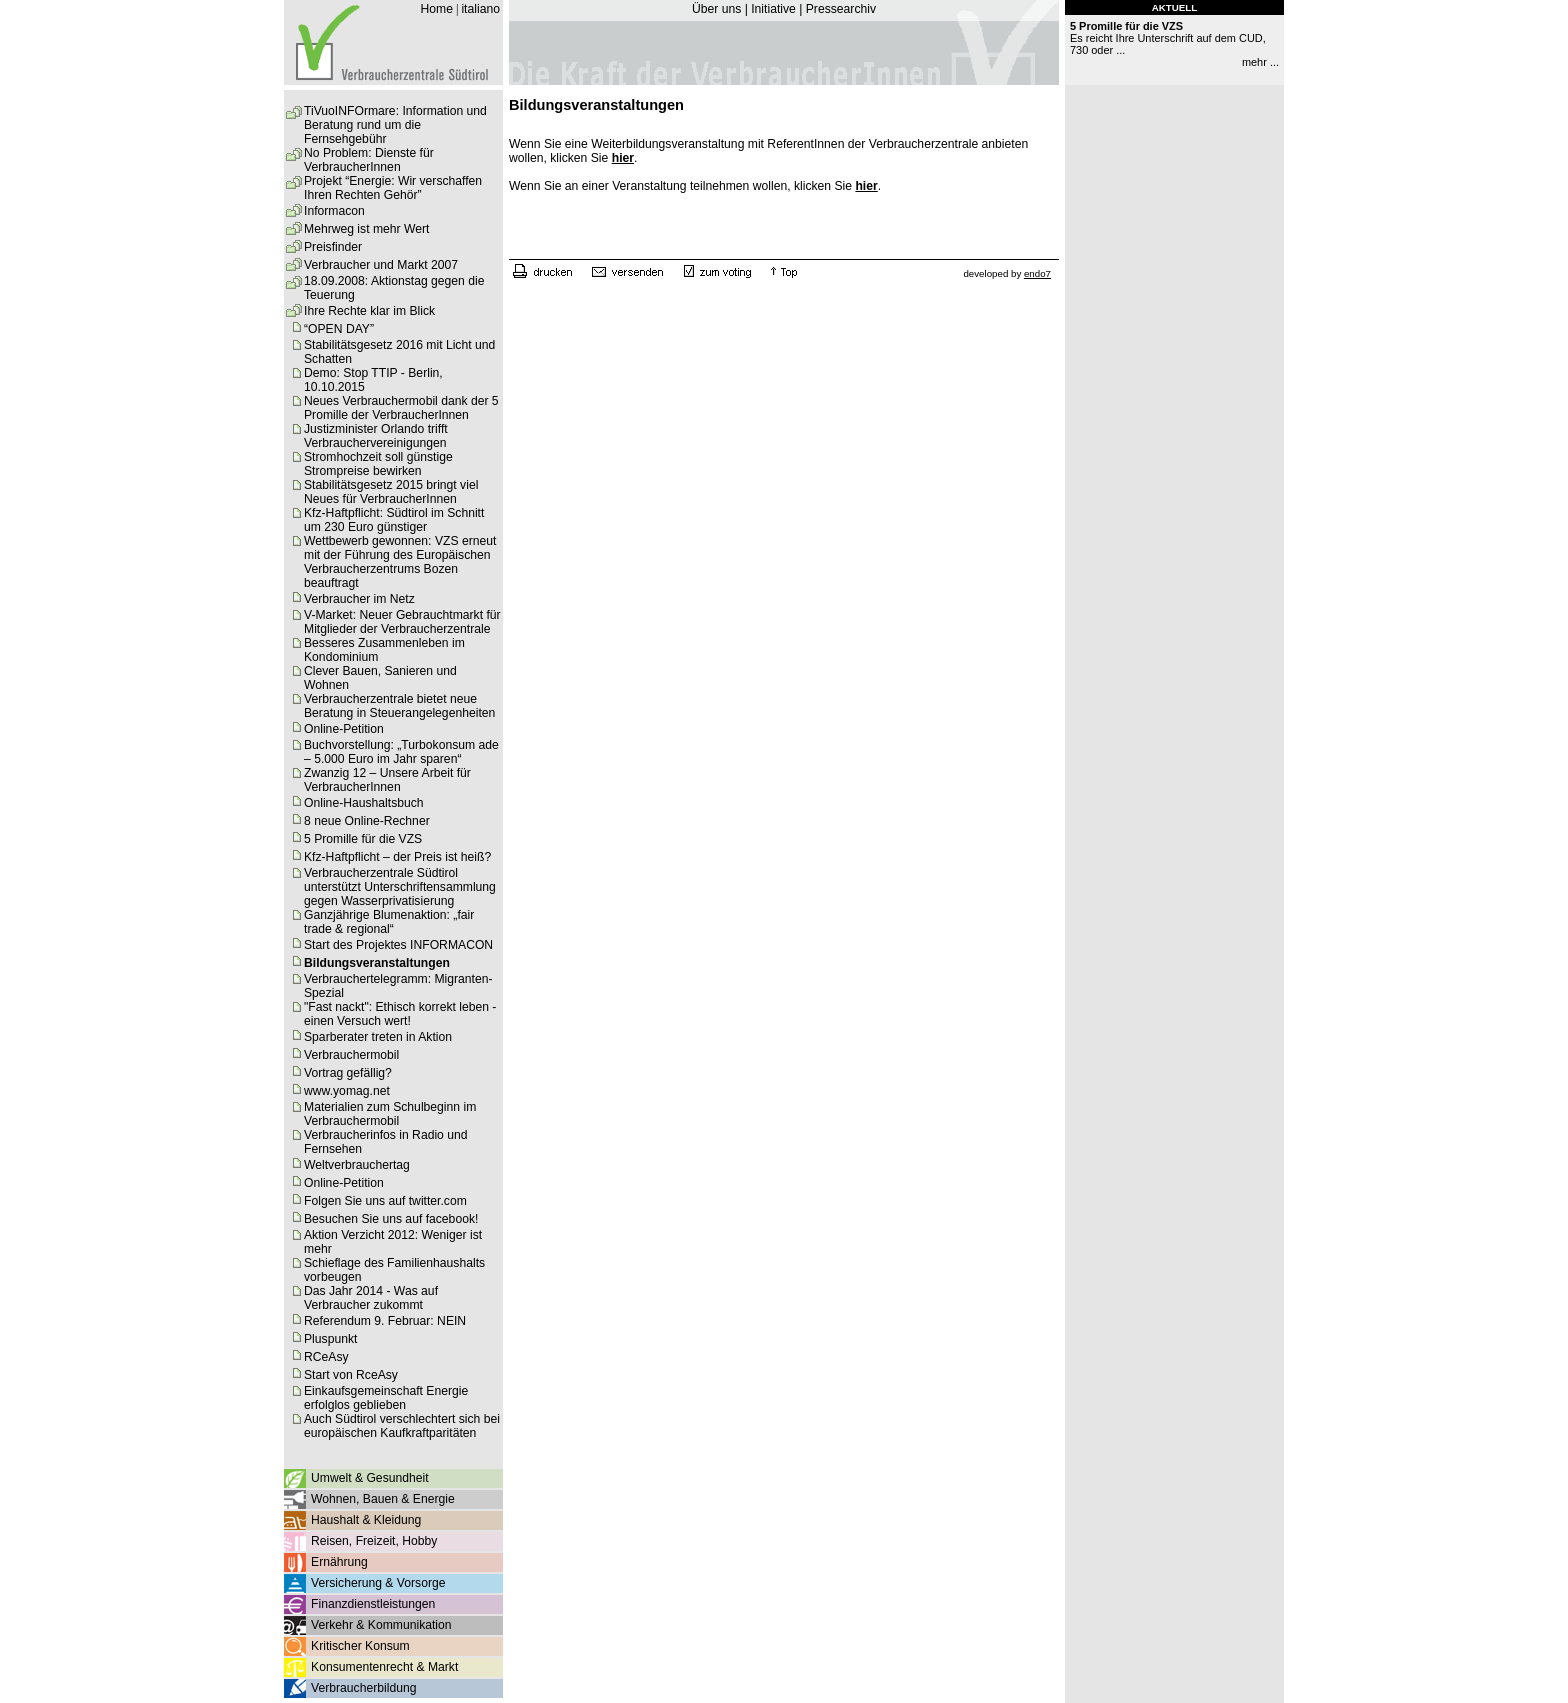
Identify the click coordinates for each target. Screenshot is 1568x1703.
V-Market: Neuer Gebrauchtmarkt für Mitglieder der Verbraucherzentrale (402, 622)
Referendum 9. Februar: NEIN (385, 1321)
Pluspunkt (330, 1339)
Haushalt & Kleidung (366, 1520)
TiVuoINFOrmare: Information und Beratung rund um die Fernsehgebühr (395, 125)
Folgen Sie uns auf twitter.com (385, 1201)
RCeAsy (326, 1357)
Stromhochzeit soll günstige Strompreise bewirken (378, 464)
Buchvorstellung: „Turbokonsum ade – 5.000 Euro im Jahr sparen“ (401, 752)
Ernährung (339, 1562)
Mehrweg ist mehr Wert (366, 229)
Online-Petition (344, 729)
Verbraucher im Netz (359, 599)
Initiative (773, 9)
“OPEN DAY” (339, 329)
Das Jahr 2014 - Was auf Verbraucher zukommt (371, 1298)
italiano (480, 9)
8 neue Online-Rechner (367, 821)
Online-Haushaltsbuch (364, 803)
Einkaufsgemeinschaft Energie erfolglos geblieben (386, 1398)
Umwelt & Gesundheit (370, 1478)
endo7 (1037, 273)
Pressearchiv (841, 9)
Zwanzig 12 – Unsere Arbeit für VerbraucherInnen (387, 780)
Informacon (334, 211)
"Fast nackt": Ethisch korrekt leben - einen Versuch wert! (400, 1014)
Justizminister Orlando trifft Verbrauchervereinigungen (376, 436)
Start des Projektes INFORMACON (398, 945)
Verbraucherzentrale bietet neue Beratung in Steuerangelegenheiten (399, 706)
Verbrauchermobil (351, 1055)
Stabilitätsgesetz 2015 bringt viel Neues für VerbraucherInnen (391, 492)
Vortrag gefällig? (348, 1073)
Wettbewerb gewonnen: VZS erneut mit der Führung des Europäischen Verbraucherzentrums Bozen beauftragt (400, 562)
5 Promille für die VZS (363, 839)
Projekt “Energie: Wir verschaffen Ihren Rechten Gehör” (393, 188)
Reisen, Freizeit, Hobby (374, 1541)
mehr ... (1260, 62)
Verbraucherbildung (363, 1688)
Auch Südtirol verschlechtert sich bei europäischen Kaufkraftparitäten (402, 1426)
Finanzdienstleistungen (373, 1604)
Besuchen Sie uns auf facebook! (391, 1219)
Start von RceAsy (351, 1375)
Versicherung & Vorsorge (378, 1583)
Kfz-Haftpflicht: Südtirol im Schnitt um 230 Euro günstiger (394, 520)
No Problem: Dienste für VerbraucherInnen (369, 160)
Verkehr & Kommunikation (381, 1625)
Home (436, 9)
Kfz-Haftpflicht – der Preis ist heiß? (397, 857)
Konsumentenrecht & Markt (384, 1667)
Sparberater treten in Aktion (378, 1037)
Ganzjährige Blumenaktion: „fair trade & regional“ (389, 922)
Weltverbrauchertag (357, 1165)
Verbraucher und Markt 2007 (381, 265)
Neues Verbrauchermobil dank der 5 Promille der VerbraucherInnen (401, 408)
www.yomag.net (347, 1091)
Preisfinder (333, 247)
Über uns (716, 9)
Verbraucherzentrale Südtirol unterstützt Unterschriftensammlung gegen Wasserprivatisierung (400, 887)
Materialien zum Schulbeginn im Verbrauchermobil (390, 1114)
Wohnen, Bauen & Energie (383, 1499)
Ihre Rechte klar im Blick (369, 311)
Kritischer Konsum (360, 1646)
